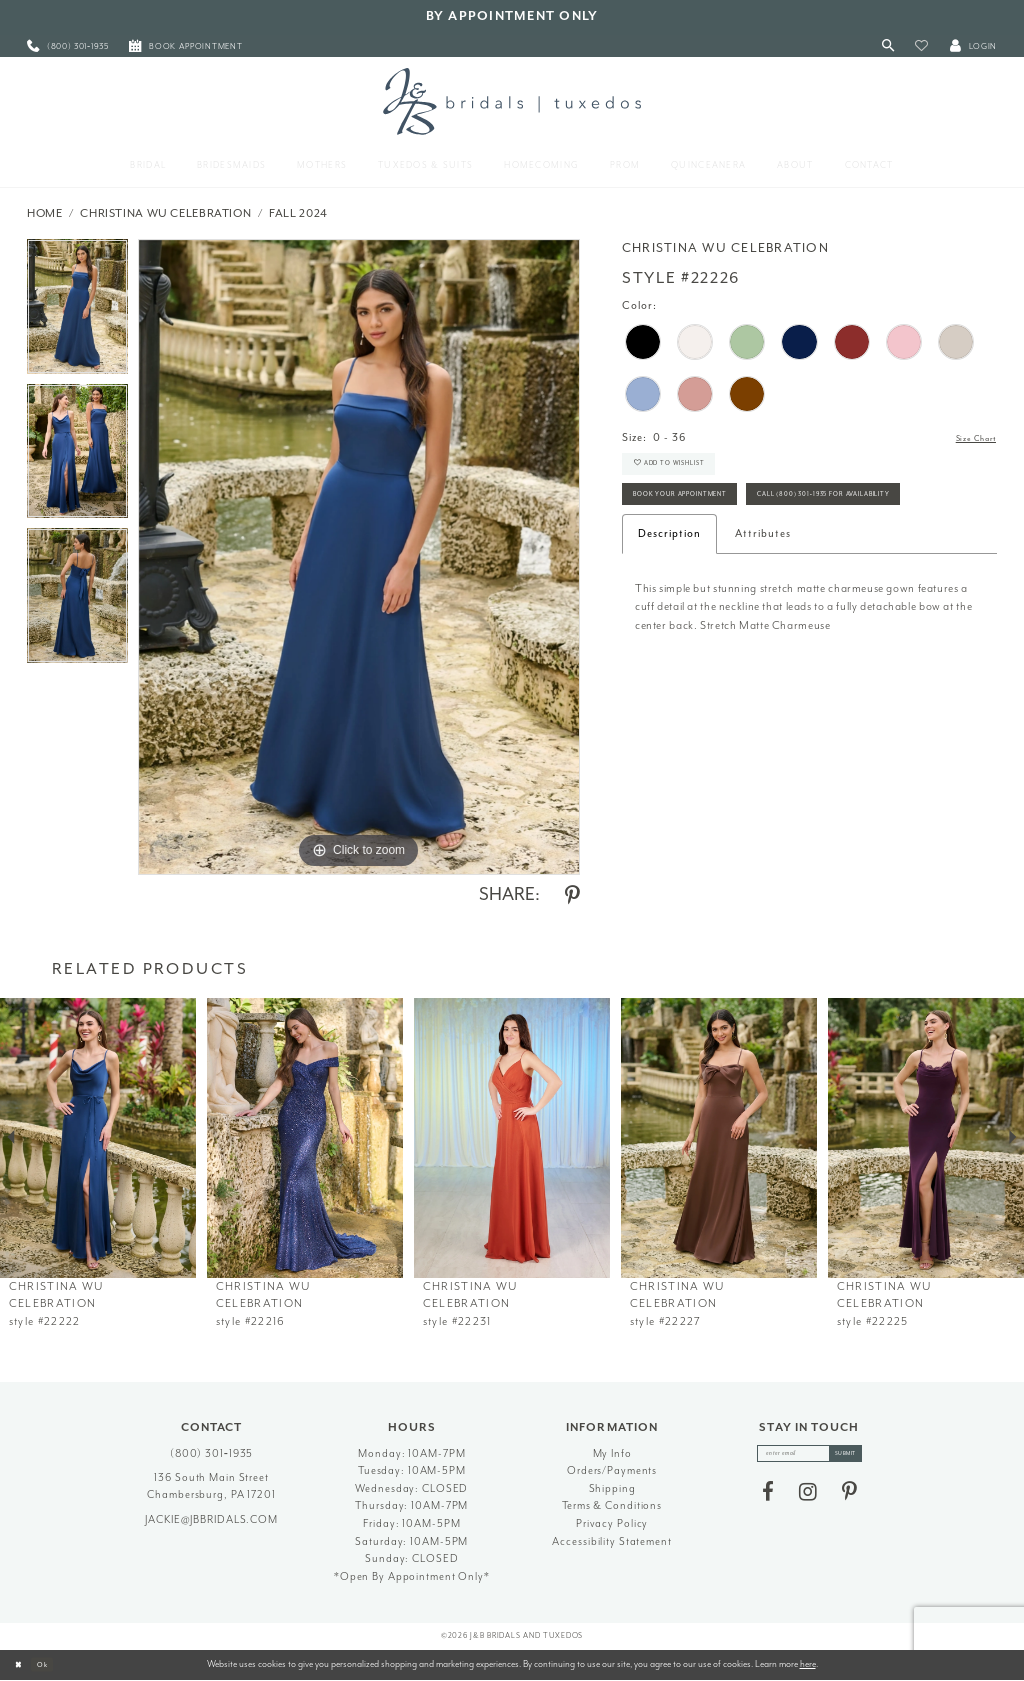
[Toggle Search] (888, 46)
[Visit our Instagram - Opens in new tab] (808, 1499)
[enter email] (809, 1457)
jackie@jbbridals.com (211, 1519)
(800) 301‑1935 (212, 1453)
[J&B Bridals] (511, 101)
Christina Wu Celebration (165, 213)
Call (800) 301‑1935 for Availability (733, 557)
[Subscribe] (860, 1457)
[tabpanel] (77, 311)
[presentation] (98, 1138)
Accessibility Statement (611, 1541)
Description (669, 600)
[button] (921, 46)
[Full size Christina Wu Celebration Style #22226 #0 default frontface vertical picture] (359, 557)
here (808, 1664)
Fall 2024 (298, 213)
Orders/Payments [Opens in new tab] (612, 1470)
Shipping (612, 1488)
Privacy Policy (612, 1523)
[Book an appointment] (186, 46)
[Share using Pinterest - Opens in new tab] (572, 896)
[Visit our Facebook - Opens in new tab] (768, 1499)
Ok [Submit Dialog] (54, 1664)
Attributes (763, 600)
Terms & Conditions (612, 1505)
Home (45, 213)
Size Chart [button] (967, 438)
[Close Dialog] (22, 1665)
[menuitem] (68, 46)
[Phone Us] (68, 46)
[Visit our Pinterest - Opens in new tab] (849, 1499)
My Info (612, 1453)
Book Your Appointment (704, 515)
